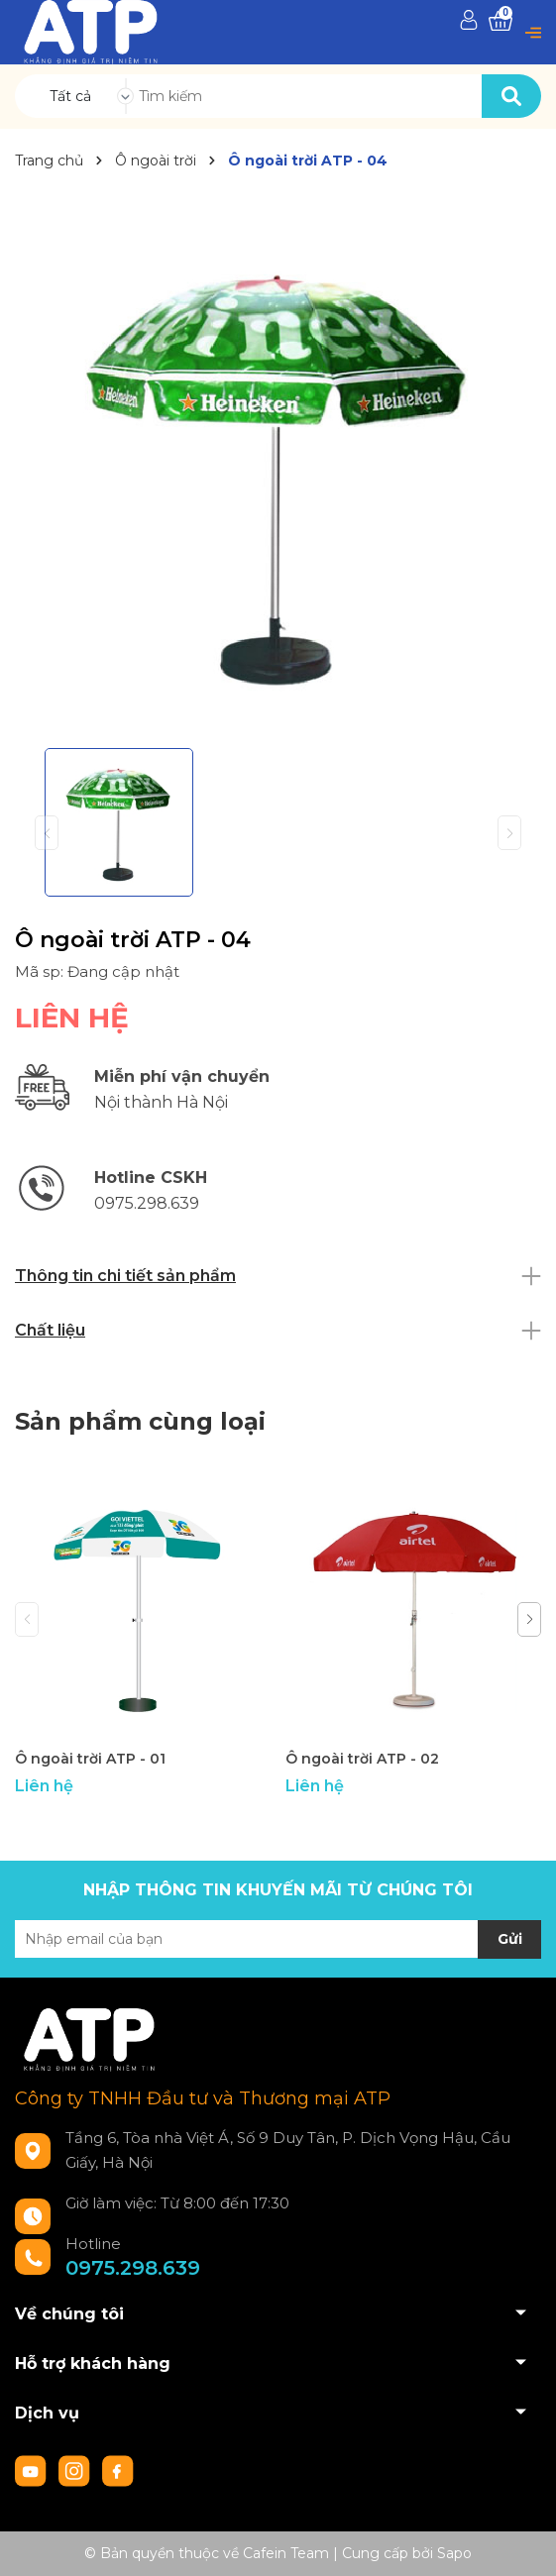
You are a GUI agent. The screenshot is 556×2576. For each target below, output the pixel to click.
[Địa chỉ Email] (278, 1939)
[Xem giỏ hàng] (500, 21)
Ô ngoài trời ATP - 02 (362, 1759)
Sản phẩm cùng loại (140, 1421)
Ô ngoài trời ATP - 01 (90, 1759)
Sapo (454, 2553)
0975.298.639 (132, 2268)
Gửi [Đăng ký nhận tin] (510, 1939)
